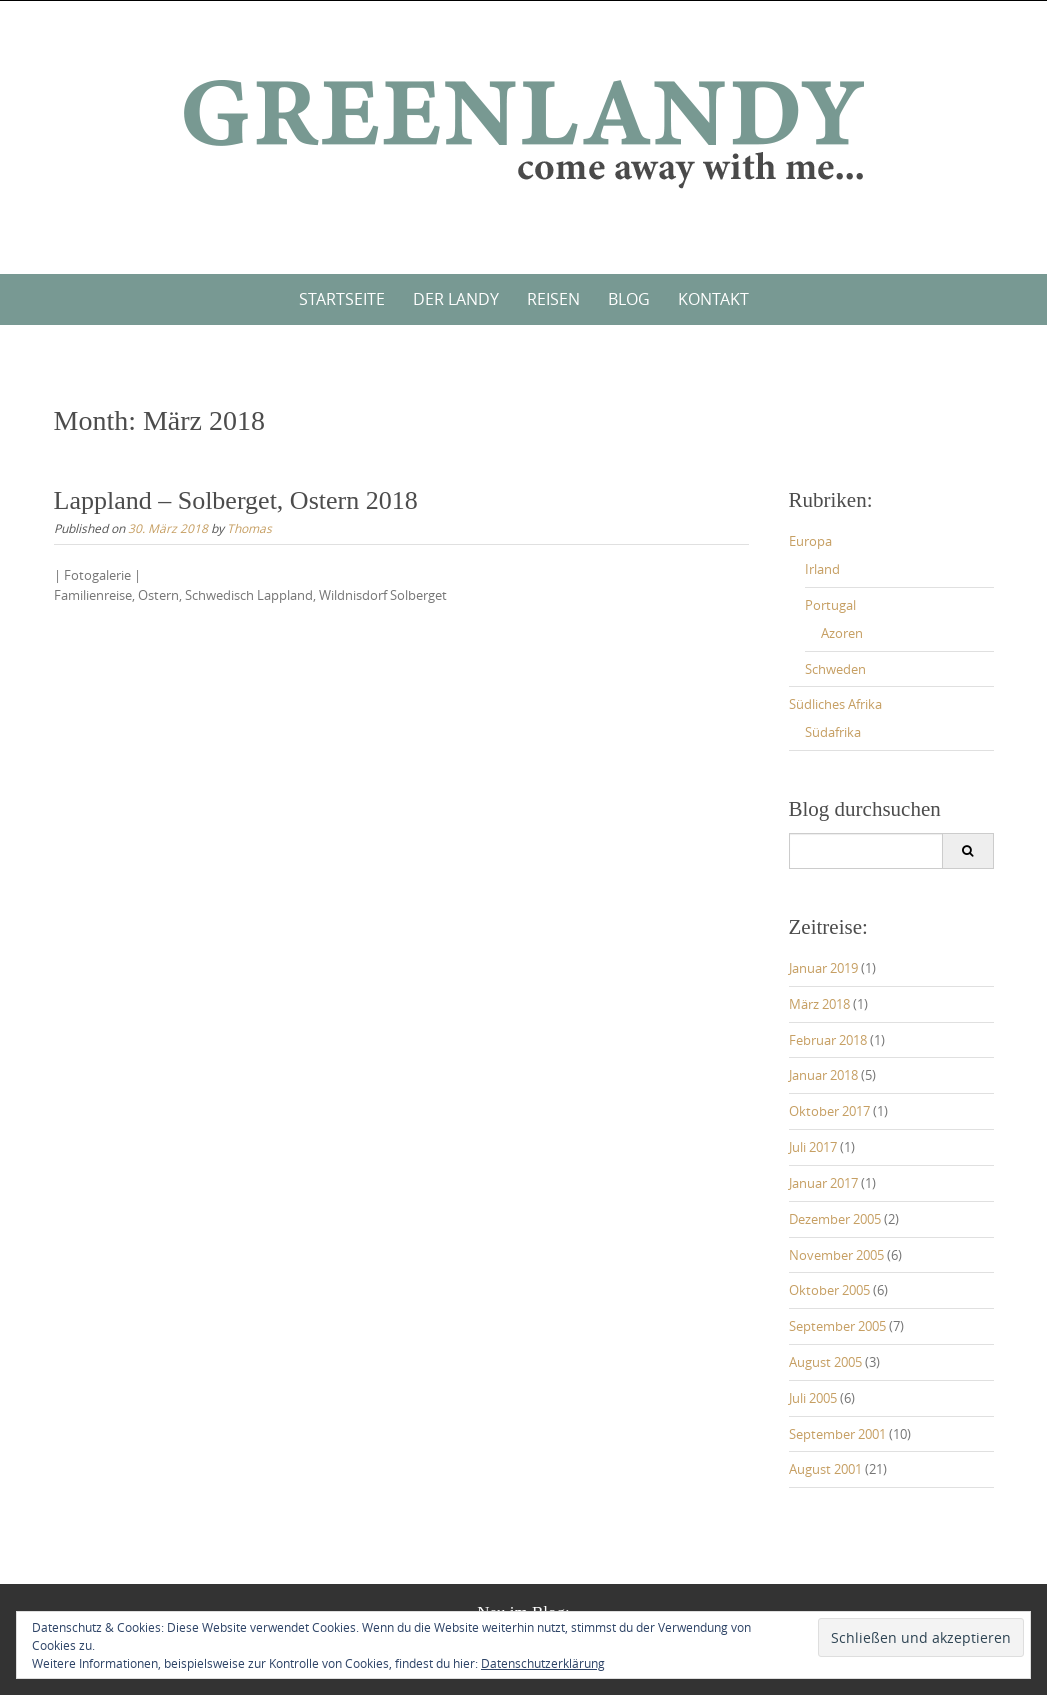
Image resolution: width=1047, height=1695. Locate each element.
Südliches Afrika (835, 704)
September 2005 (837, 1326)
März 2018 (819, 1004)
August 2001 (825, 1469)
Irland (822, 569)
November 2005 (836, 1255)
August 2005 (825, 1362)
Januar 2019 (823, 968)
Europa (810, 541)
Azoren (842, 633)
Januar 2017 (823, 1183)
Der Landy (456, 299)
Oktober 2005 (829, 1290)
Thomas (249, 528)
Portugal (830, 605)
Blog (629, 299)
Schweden (835, 669)
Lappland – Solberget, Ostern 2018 (236, 500)
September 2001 (837, 1434)
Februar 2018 (828, 1040)
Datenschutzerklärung (543, 1663)
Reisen (553, 299)
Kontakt (713, 299)
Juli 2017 (813, 1147)
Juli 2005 (813, 1398)
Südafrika (833, 732)
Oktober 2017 (829, 1111)
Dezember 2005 (835, 1219)
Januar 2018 (823, 1075)
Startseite (342, 299)
